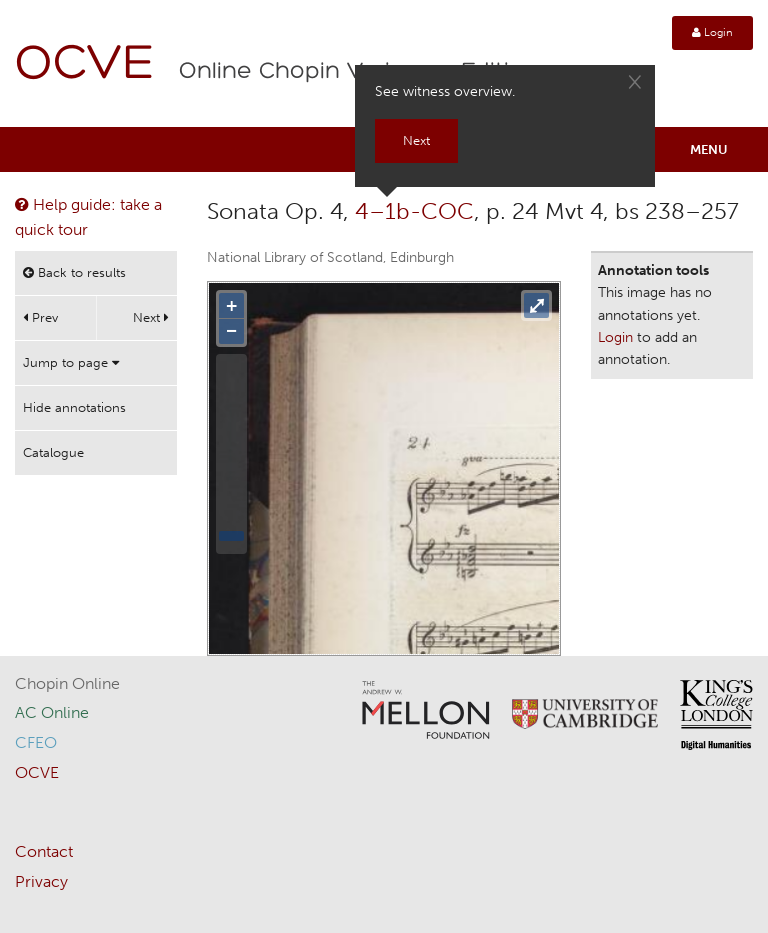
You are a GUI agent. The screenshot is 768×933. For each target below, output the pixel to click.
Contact (44, 851)
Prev (40, 317)
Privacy (41, 881)
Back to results (74, 272)
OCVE (85, 65)
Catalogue (53, 452)
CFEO (36, 742)
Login (712, 32)
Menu (709, 149)
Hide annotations (74, 407)
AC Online (52, 712)
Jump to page (71, 362)
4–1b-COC (414, 211)
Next (151, 317)
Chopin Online (67, 683)
